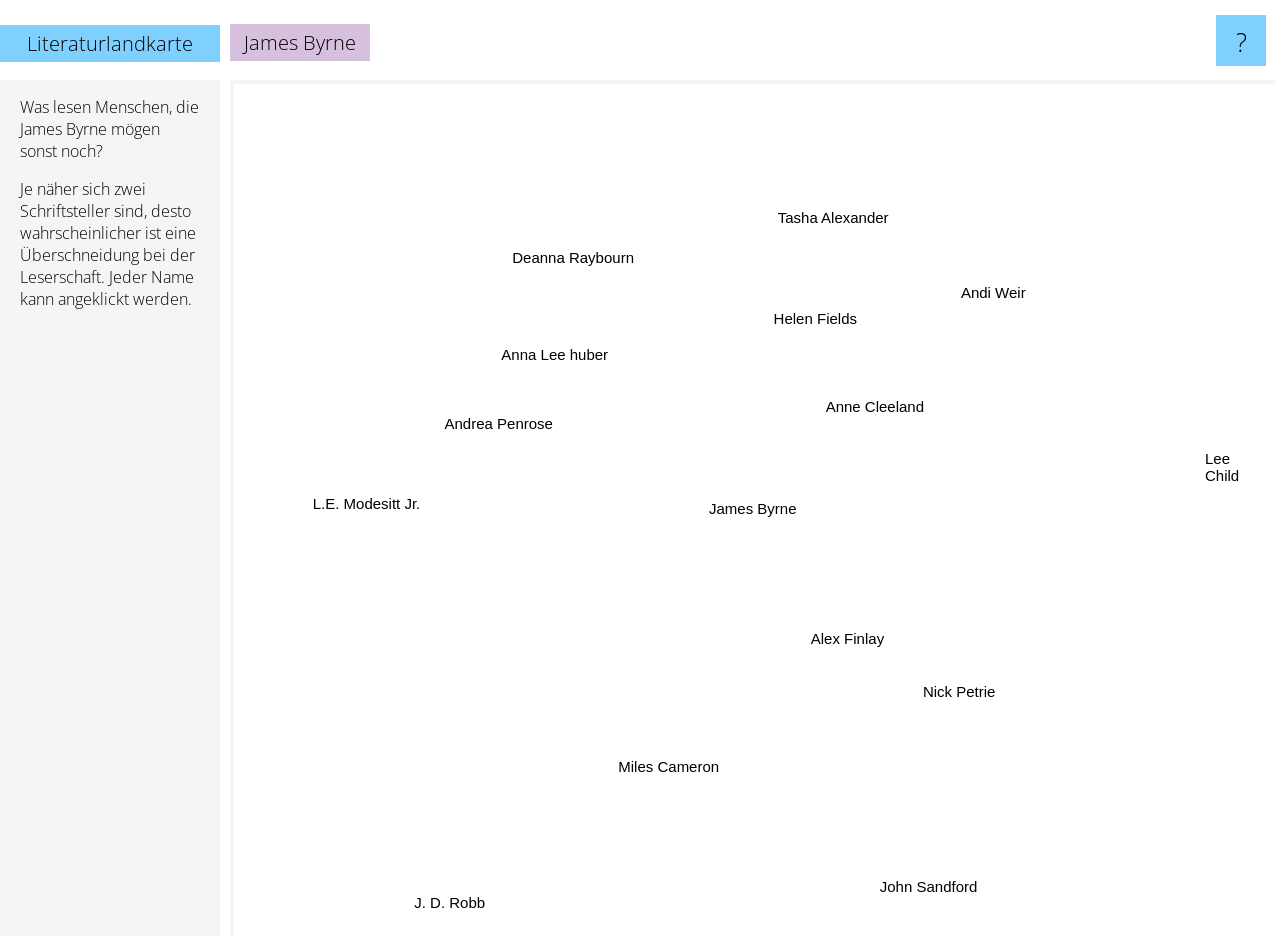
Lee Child (1162, 454)
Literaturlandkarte (110, 43)
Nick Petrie (905, 665)
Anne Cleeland (887, 425)
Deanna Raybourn (592, 279)
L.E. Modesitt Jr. (448, 504)
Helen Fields (812, 325)
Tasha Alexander (856, 247)
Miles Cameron (687, 711)
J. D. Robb (471, 889)
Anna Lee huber (570, 387)
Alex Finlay (861, 651)
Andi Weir (954, 324)
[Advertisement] (110, 631)
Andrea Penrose (519, 461)
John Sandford (886, 831)
